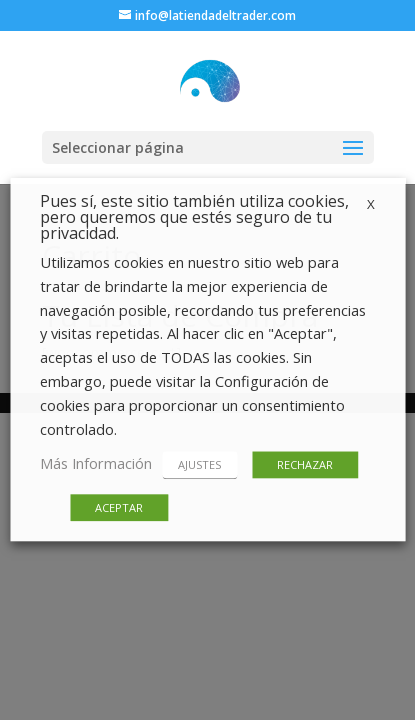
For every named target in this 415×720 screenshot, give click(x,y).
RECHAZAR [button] (305, 465)
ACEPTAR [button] (119, 508)
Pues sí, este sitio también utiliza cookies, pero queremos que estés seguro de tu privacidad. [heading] (194, 218)
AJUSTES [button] (199, 465)
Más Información (96, 464)
